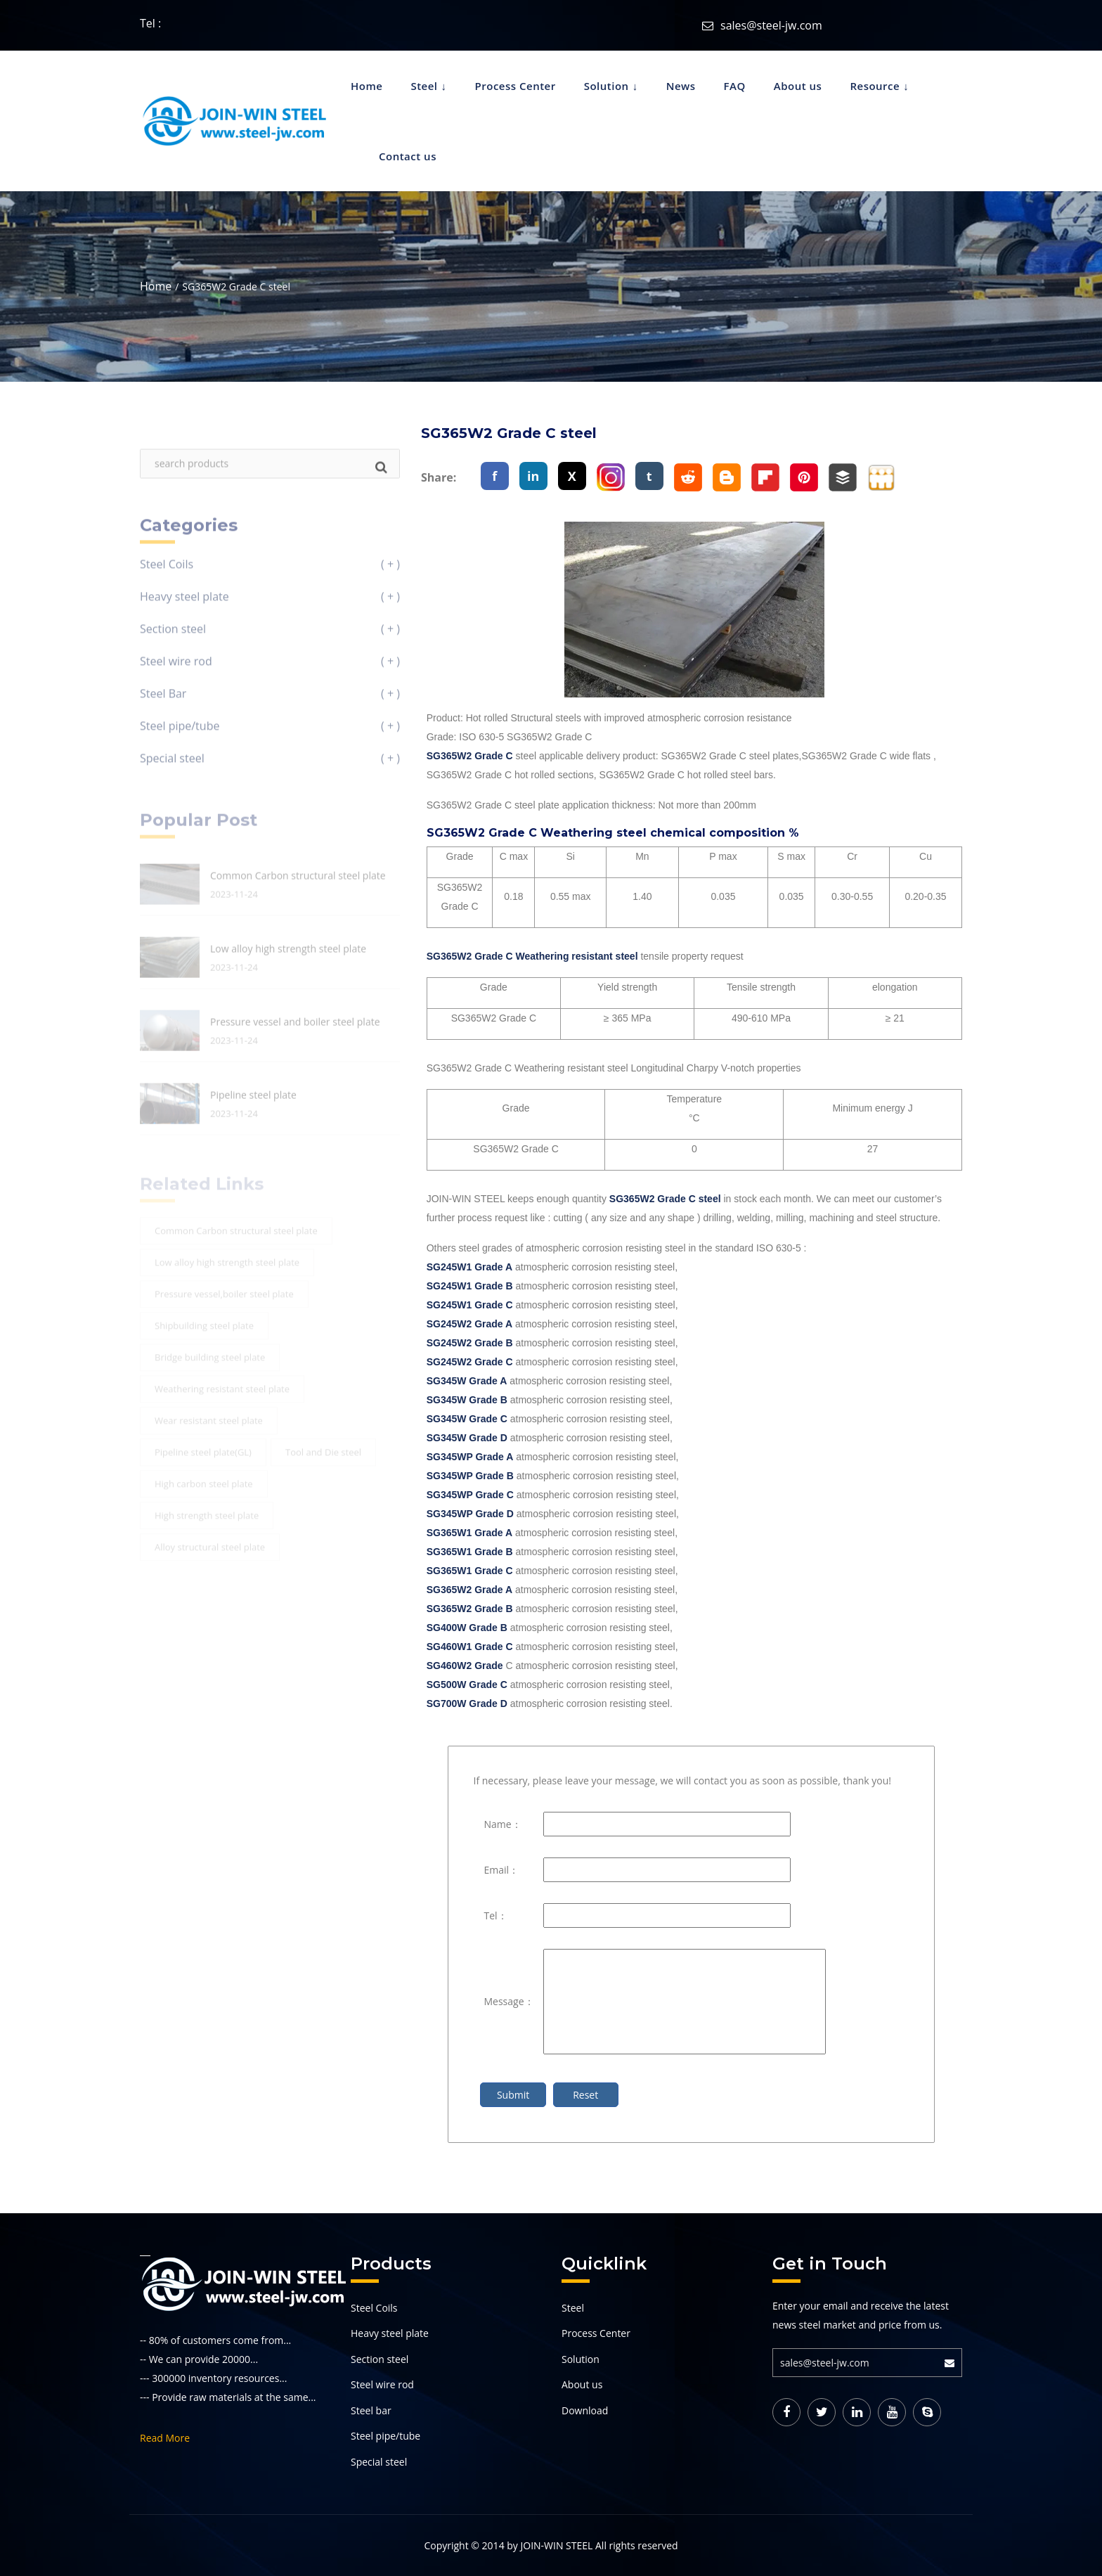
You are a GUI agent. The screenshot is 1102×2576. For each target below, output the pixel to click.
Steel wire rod (382, 2384)
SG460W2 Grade (466, 1665)
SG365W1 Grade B (470, 1551)
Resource (875, 86)
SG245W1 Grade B (470, 1286)
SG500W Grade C (468, 1684)
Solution (606, 86)
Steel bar (371, 2410)
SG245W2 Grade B (470, 1342)
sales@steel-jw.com (771, 25)
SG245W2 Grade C (470, 1361)
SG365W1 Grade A (469, 1532)
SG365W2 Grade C (470, 755)
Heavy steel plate (390, 2333)
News (681, 86)
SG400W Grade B (467, 1627)
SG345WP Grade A (470, 1456)
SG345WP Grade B (470, 1475)
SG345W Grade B (467, 1399)
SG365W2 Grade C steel (665, 1198)
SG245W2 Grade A (469, 1323)
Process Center (515, 86)
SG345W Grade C (467, 1418)
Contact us (407, 156)
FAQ (735, 86)
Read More (165, 2438)
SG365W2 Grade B (470, 1608)
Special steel (379, 2461)
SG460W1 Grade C (470, 1646)
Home (366, 86)
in (533, 476)
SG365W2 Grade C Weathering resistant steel (532, 956)
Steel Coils (374, 2307)
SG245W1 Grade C (470, 1304)
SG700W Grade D (467, 1703)
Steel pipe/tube (385, 2435)
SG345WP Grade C (470, 1494)
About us (798, 86)
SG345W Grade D (467, 1437)
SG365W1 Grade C (470, 1570)
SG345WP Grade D (470, 1513)
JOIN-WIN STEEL (556, 2545)
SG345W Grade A (467, 1380)
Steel (423, 86)
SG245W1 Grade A (469, 1267)
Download (585, 2410)
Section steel (379, 2359)
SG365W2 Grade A (469, 1589)
